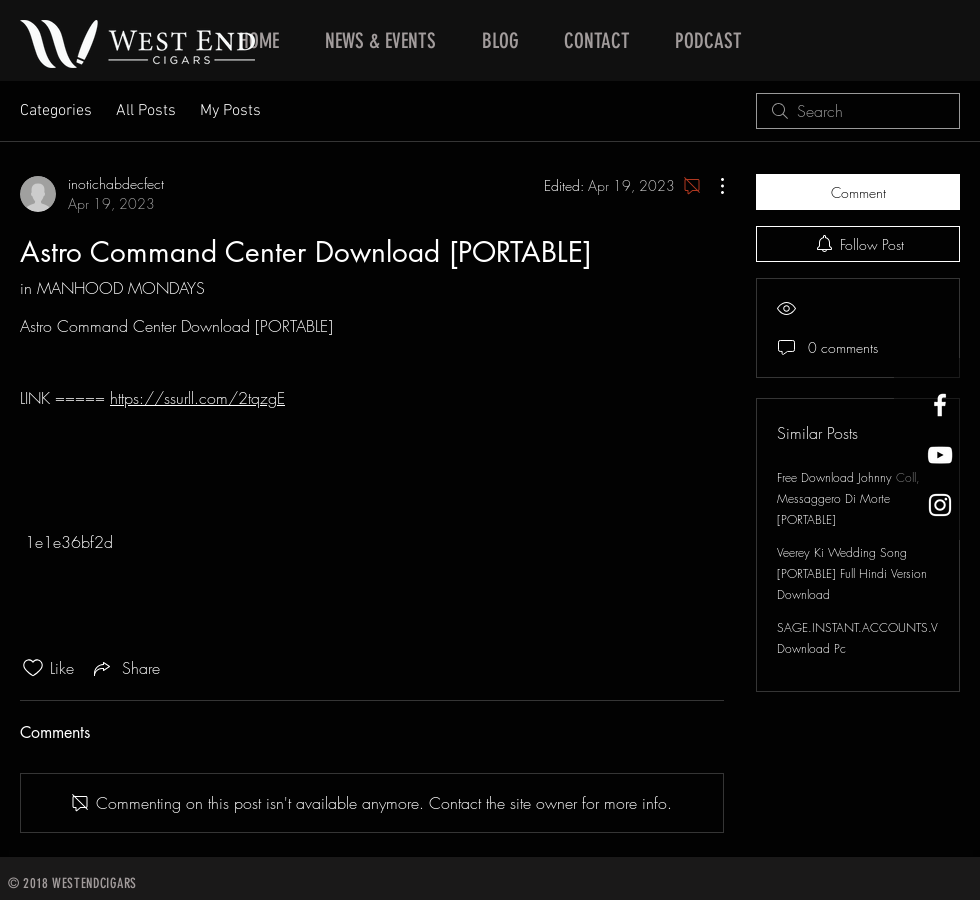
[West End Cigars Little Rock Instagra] (940, 505)
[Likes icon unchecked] (33, 668)
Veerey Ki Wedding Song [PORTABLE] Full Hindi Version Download (852, 573)
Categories (56, 111)
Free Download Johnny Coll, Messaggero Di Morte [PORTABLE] (848, 498)
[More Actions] (712, 186)
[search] (858, 111)
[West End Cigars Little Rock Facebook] (940, 405)
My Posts (230, 111)
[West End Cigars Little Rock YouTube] (940, 455)
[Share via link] (125, 668)
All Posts (146, 111)
